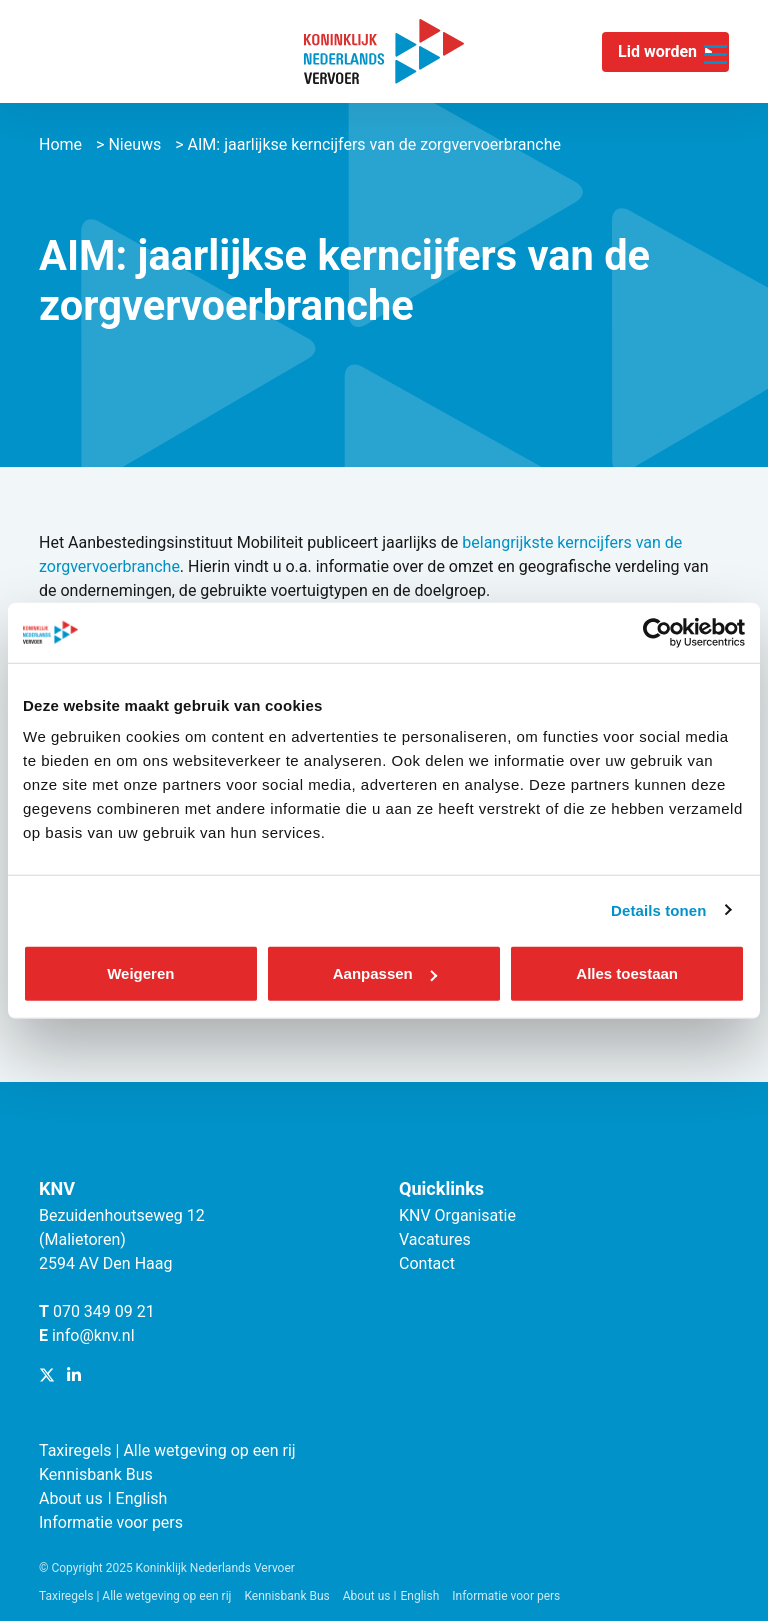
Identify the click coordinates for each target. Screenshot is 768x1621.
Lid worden (657, 51)
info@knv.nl (93, 1335)
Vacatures (435, 1239)
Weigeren (140, 973)
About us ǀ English (103, 1498)
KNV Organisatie (457, 1215)
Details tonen (658, 909)
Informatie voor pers (111, 1522)
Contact (427, 1263)
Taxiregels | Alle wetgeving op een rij (167, 1450)
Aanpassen (385, 973)
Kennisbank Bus (96, 1474)
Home (60, 144)
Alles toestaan (627, 973)
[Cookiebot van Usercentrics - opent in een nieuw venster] (657, 632)
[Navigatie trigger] (715, 42)
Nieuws (134, 144)
